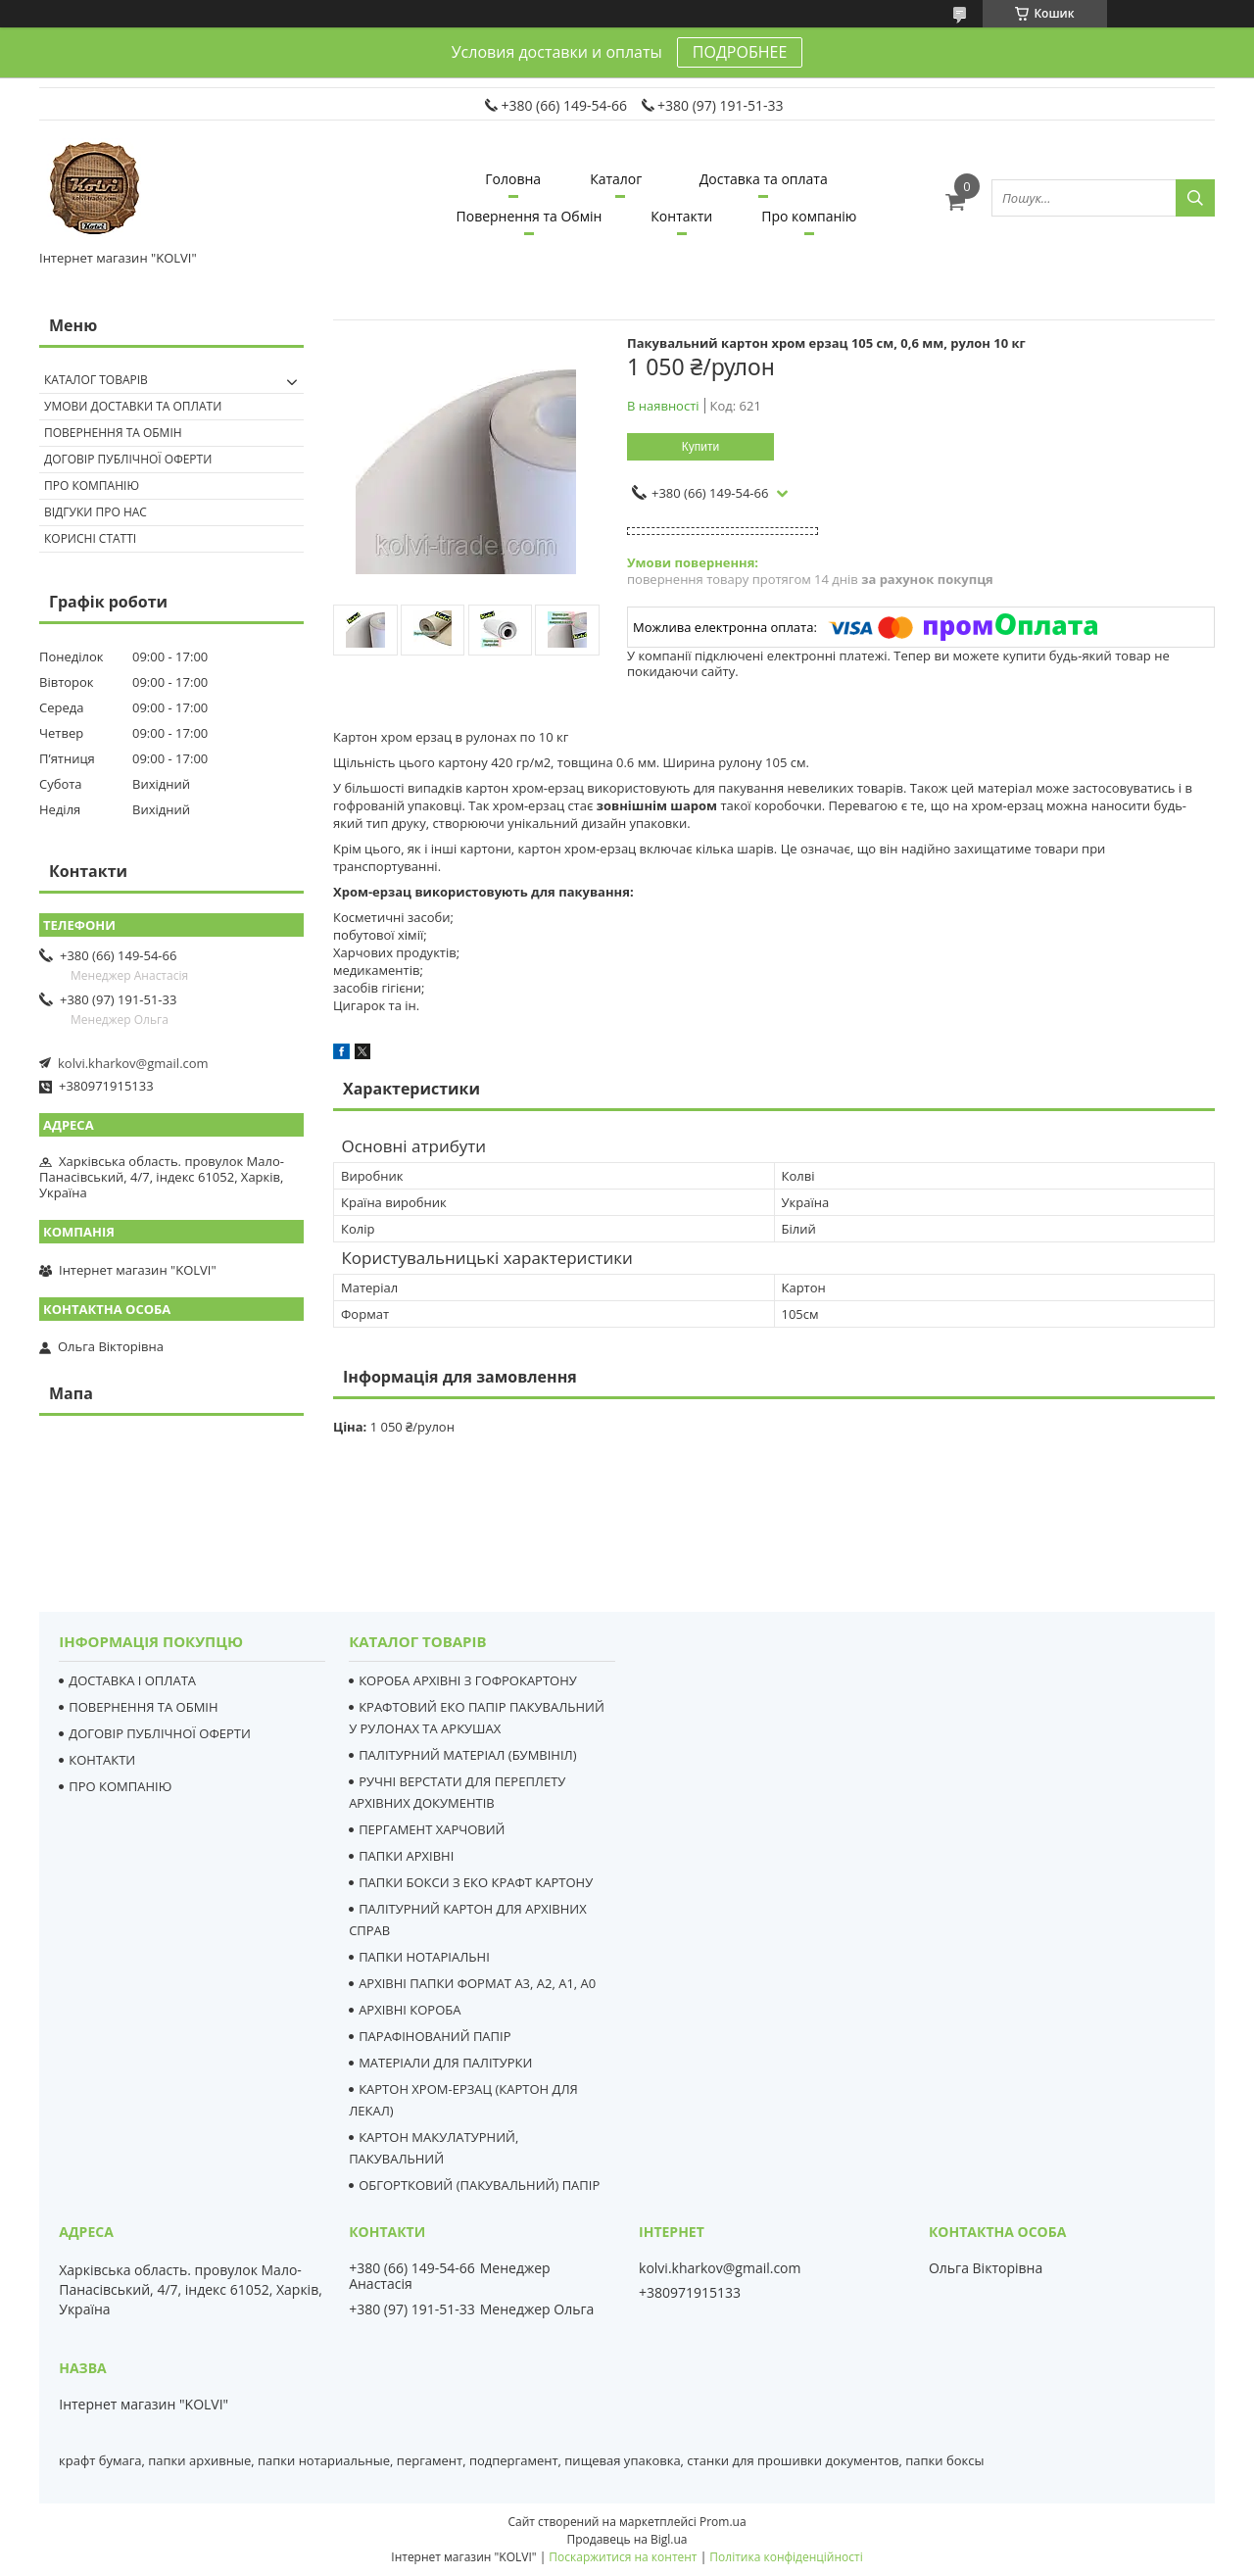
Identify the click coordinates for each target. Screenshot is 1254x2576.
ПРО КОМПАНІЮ (120, 1786)
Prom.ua (723, 2521)
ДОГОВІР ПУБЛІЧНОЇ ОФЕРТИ (160, 1733)
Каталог (616, 179)
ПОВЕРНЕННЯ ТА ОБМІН (143, 1707)
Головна (513, 179)
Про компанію (808, 216)
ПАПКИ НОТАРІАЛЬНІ (424, 1957)
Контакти (681, 216)
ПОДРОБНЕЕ (740, 52)
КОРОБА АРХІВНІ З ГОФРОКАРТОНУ (468, 1680)
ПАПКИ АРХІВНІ (406, 1856)
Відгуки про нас (95, 512)
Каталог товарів (96, 379)
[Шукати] (1195, 198)
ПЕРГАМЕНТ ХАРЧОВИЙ (432, 1829)
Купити (700, 447)
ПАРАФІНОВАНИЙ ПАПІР (434, 2036)
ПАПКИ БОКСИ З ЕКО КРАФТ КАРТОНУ (476, 1882)
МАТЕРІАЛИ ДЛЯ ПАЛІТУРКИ (445, 2062)
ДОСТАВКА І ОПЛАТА (132, 1680)
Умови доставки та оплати (132, 406)
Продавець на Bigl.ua (626, 2539)
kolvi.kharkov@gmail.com (133, 1063)
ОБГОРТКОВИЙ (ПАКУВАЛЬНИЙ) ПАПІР (479, 2185)
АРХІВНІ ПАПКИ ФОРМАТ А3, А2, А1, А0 (477, 1983)
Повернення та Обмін (530, 216)
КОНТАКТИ (102, 1760)
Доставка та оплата (763, 179)
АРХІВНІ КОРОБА (409, 2009)
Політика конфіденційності (785, 2557)
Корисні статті (90, 538)
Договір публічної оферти (128, 459)
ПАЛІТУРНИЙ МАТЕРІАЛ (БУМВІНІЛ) (467, 1755)
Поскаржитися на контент (623, 2557)
